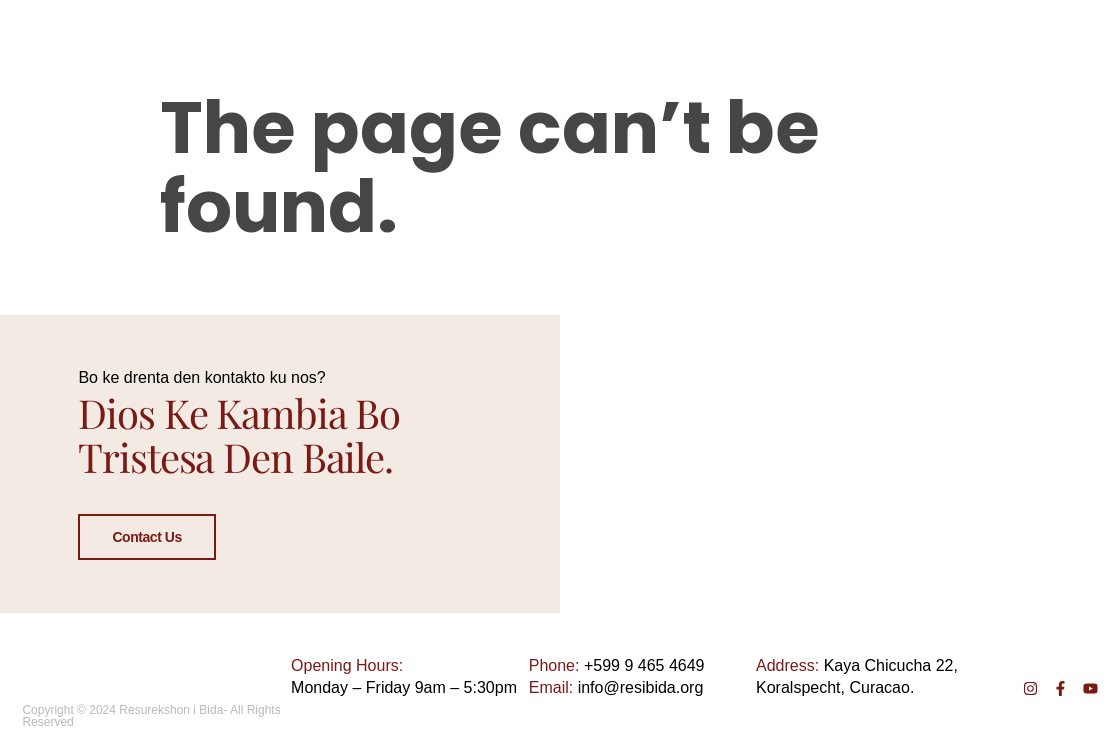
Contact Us (146, 537)
